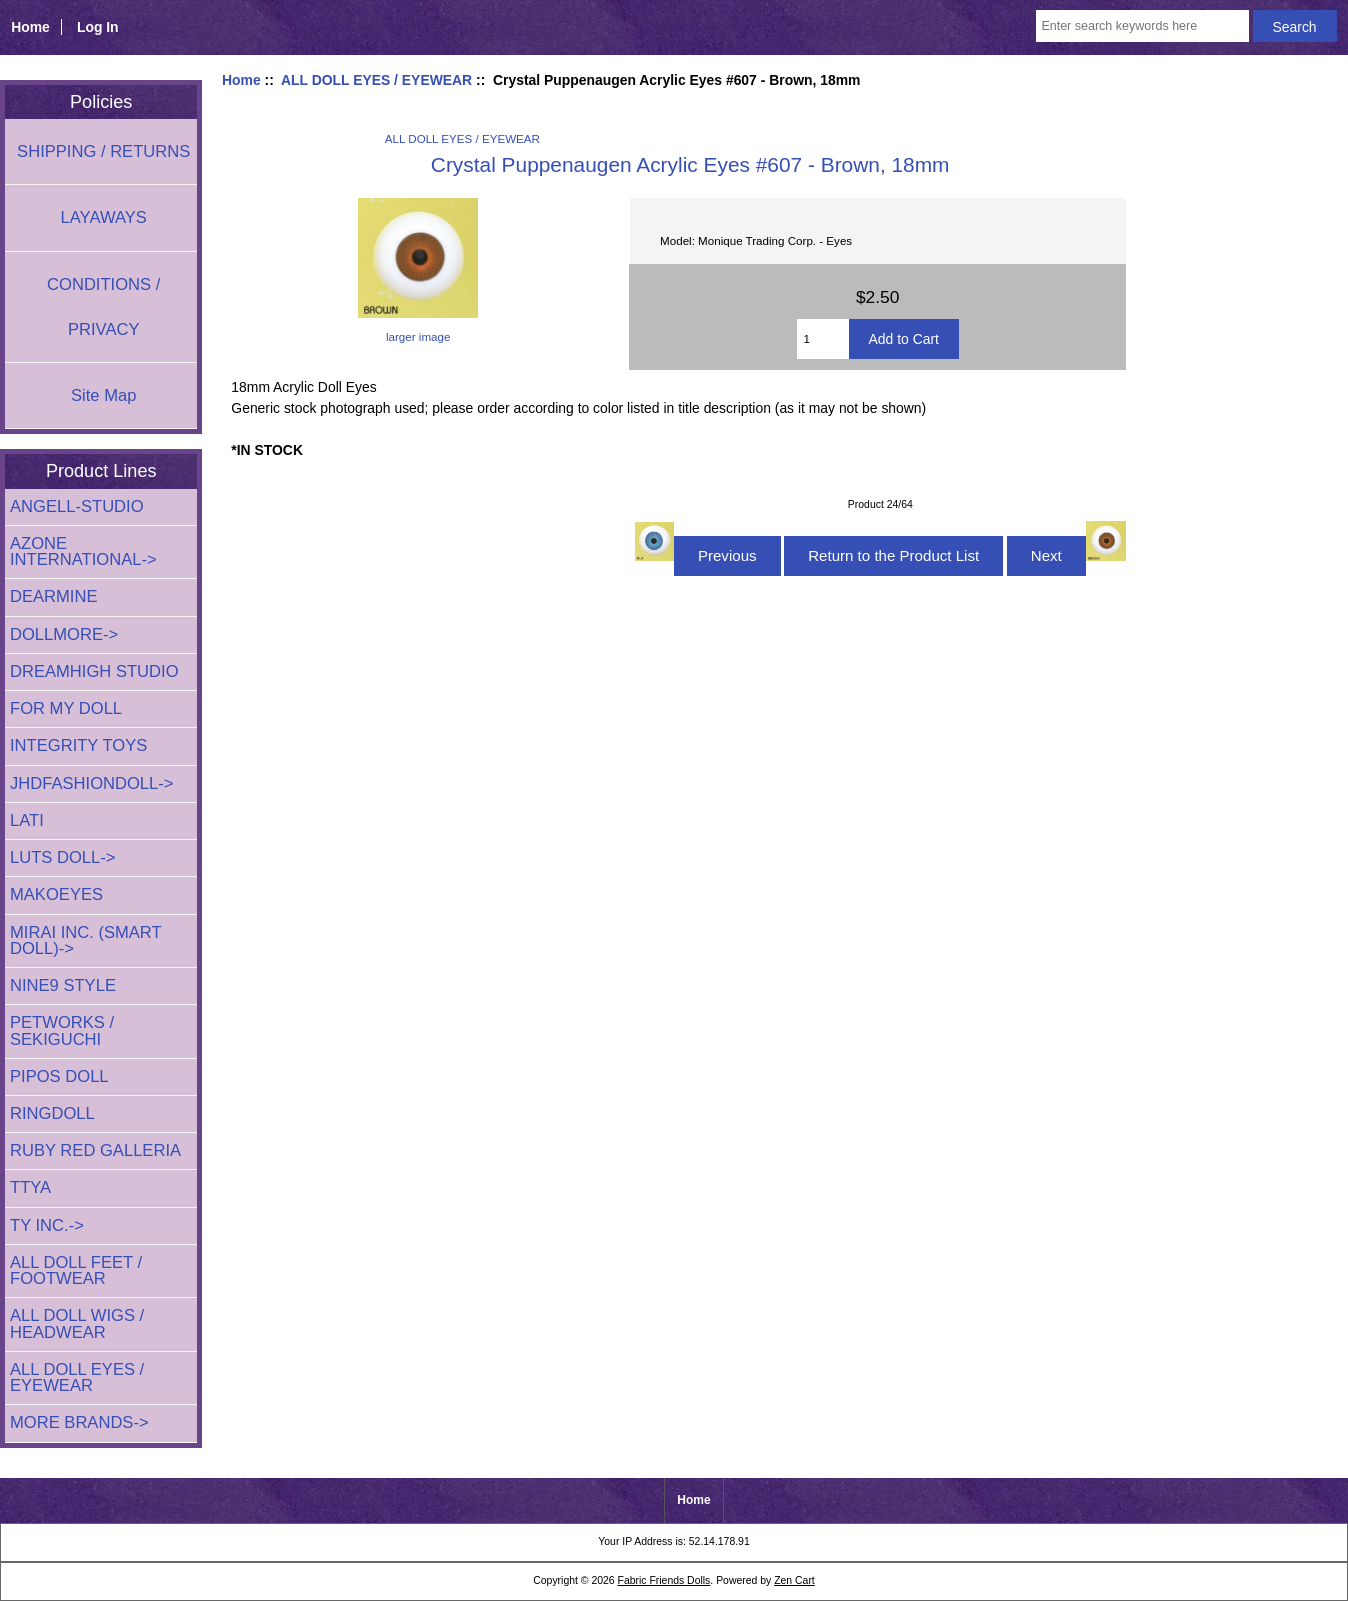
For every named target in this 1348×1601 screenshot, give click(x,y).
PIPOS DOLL (59, 1076)
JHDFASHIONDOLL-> (92, 783)
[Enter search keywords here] (1142, 26)
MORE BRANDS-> (79, 1422)
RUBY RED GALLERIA (95, 1150)
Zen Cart (794, 1580)
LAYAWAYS (104, 217)
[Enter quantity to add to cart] (823, 339)
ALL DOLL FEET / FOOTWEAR (76, 1270)
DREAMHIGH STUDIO (94, 671)
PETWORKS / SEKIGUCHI (62, 1030)
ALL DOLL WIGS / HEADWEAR (77, 1323)
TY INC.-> (47, 1225)
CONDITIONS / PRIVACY (103, 307)
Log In (98, 27)
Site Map (103, 395)
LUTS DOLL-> (63, 857)
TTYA (30, 1187)
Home (30, 27)
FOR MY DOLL (66, 708)
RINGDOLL (52, 1113)
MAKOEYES (56, 894)
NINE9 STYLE (63, 985)
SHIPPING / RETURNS (103, 151)
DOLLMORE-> (64, 634)
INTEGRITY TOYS (78, 745)
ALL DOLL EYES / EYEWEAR (376, 80)
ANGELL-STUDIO (77, 506)
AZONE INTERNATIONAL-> (83, 551)
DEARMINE (54, 596)
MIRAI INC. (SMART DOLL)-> (85, 940)
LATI (27, 820)
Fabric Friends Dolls (664, 1580)
